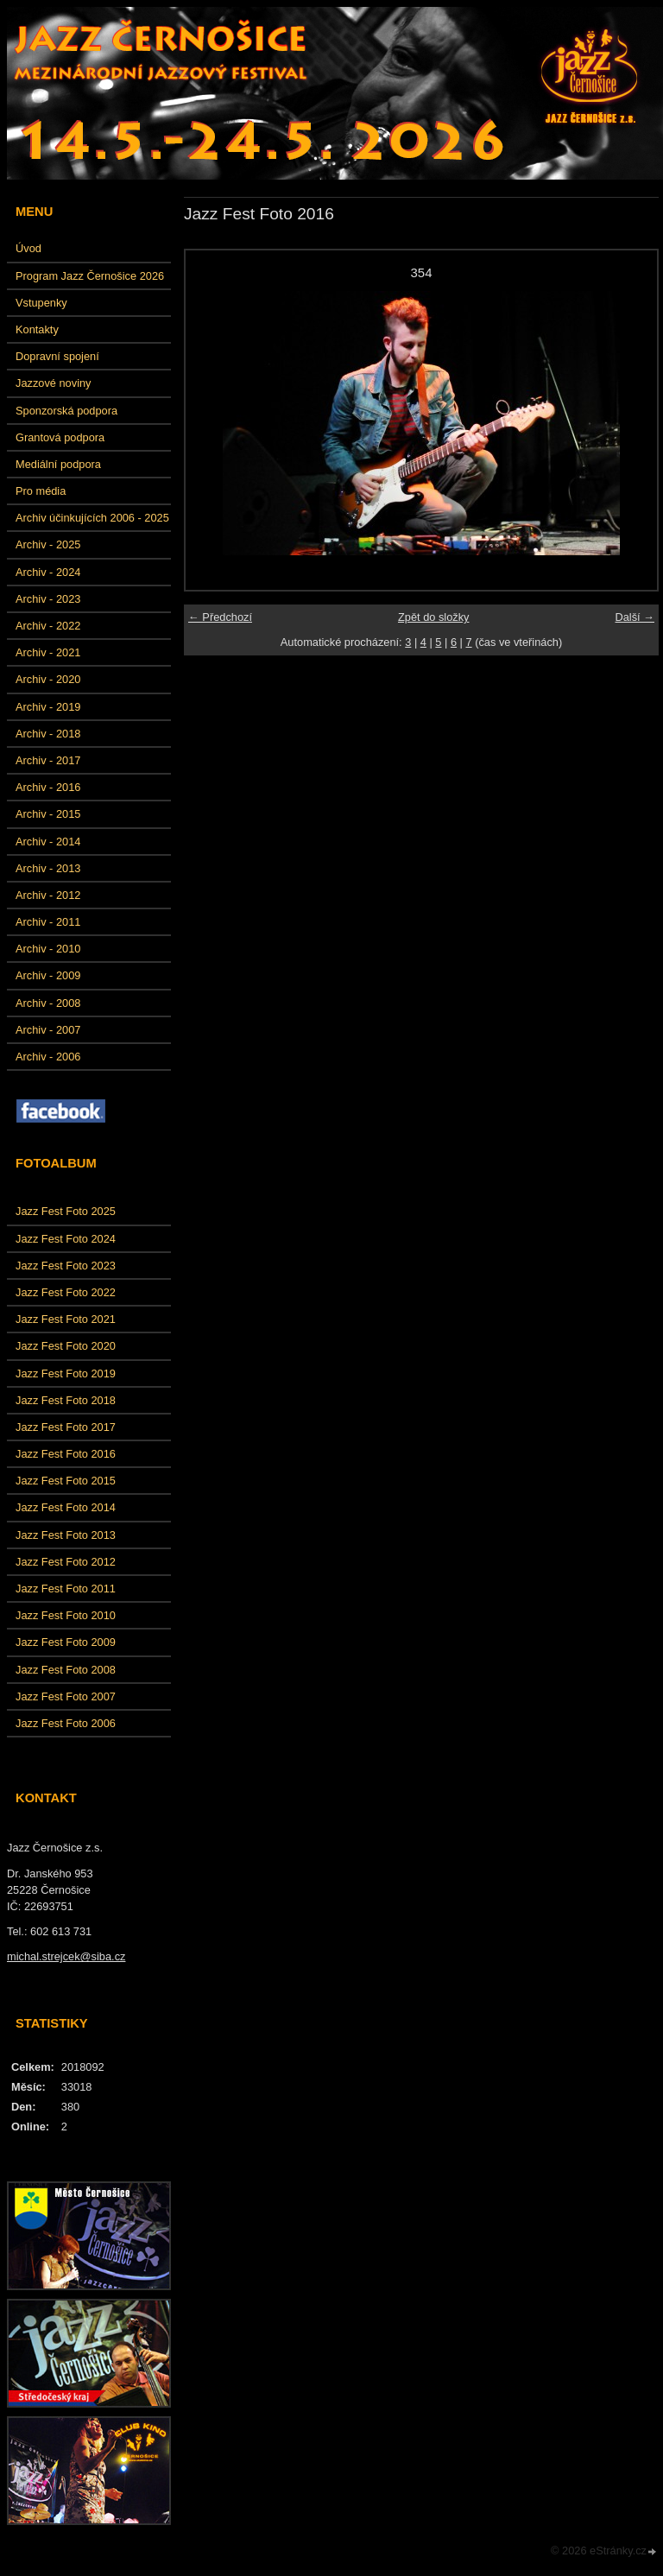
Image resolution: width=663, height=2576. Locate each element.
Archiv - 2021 (48, 652)
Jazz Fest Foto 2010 (66, 1615)
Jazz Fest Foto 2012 (66, 1561)
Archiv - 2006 (48, 1056)
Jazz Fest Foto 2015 (66, 1480)
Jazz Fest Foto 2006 (66, 1723)
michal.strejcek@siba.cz (66, 1956)
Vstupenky (41, 302)
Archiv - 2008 (48, 1003)
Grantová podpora (60, 437)
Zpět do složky (434, 617)
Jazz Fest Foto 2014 (66, 1507)
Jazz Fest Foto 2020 (66, 1345)
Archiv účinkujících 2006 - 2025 (92, 517)
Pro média (41, 490)
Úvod (28, 248)
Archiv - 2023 (48, 598)
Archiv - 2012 (48, 895)
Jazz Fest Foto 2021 (66, 1319)
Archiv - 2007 (48, 1029)
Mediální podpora (58, 464)
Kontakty (37, 329)
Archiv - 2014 (48, 841)
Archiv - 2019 (48, 706)
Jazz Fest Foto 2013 (66, 1535)
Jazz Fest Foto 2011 (66, 1588)
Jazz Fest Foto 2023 (66, 1265)
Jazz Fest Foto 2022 (66, 1292)
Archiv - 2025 (48, 544)
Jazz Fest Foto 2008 (66, 1669)
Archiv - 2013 (48, 868)
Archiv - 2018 (48, 733)
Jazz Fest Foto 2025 (66, 1211)
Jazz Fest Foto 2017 (66, 1427)
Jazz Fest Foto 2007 (66, 1696)
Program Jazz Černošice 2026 (90, 275)
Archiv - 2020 (48, 679)
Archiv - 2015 (48, 813)
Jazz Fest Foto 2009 (66, 1642)
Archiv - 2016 (48, 787)
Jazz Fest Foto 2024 (66, 1238)
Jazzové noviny (54, 383)
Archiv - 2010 (48, 948)
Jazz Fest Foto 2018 (66, 1400)
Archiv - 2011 (48, 921)
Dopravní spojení (57, 356)
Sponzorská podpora (66, 410)
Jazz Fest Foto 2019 (66, 1373)
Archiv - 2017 (48, 760)
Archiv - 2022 (48, 625)
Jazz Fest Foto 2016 (66, 1453)
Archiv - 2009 (48, 975)
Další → (634, 617)
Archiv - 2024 (48, 572)
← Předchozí (220, 617)
